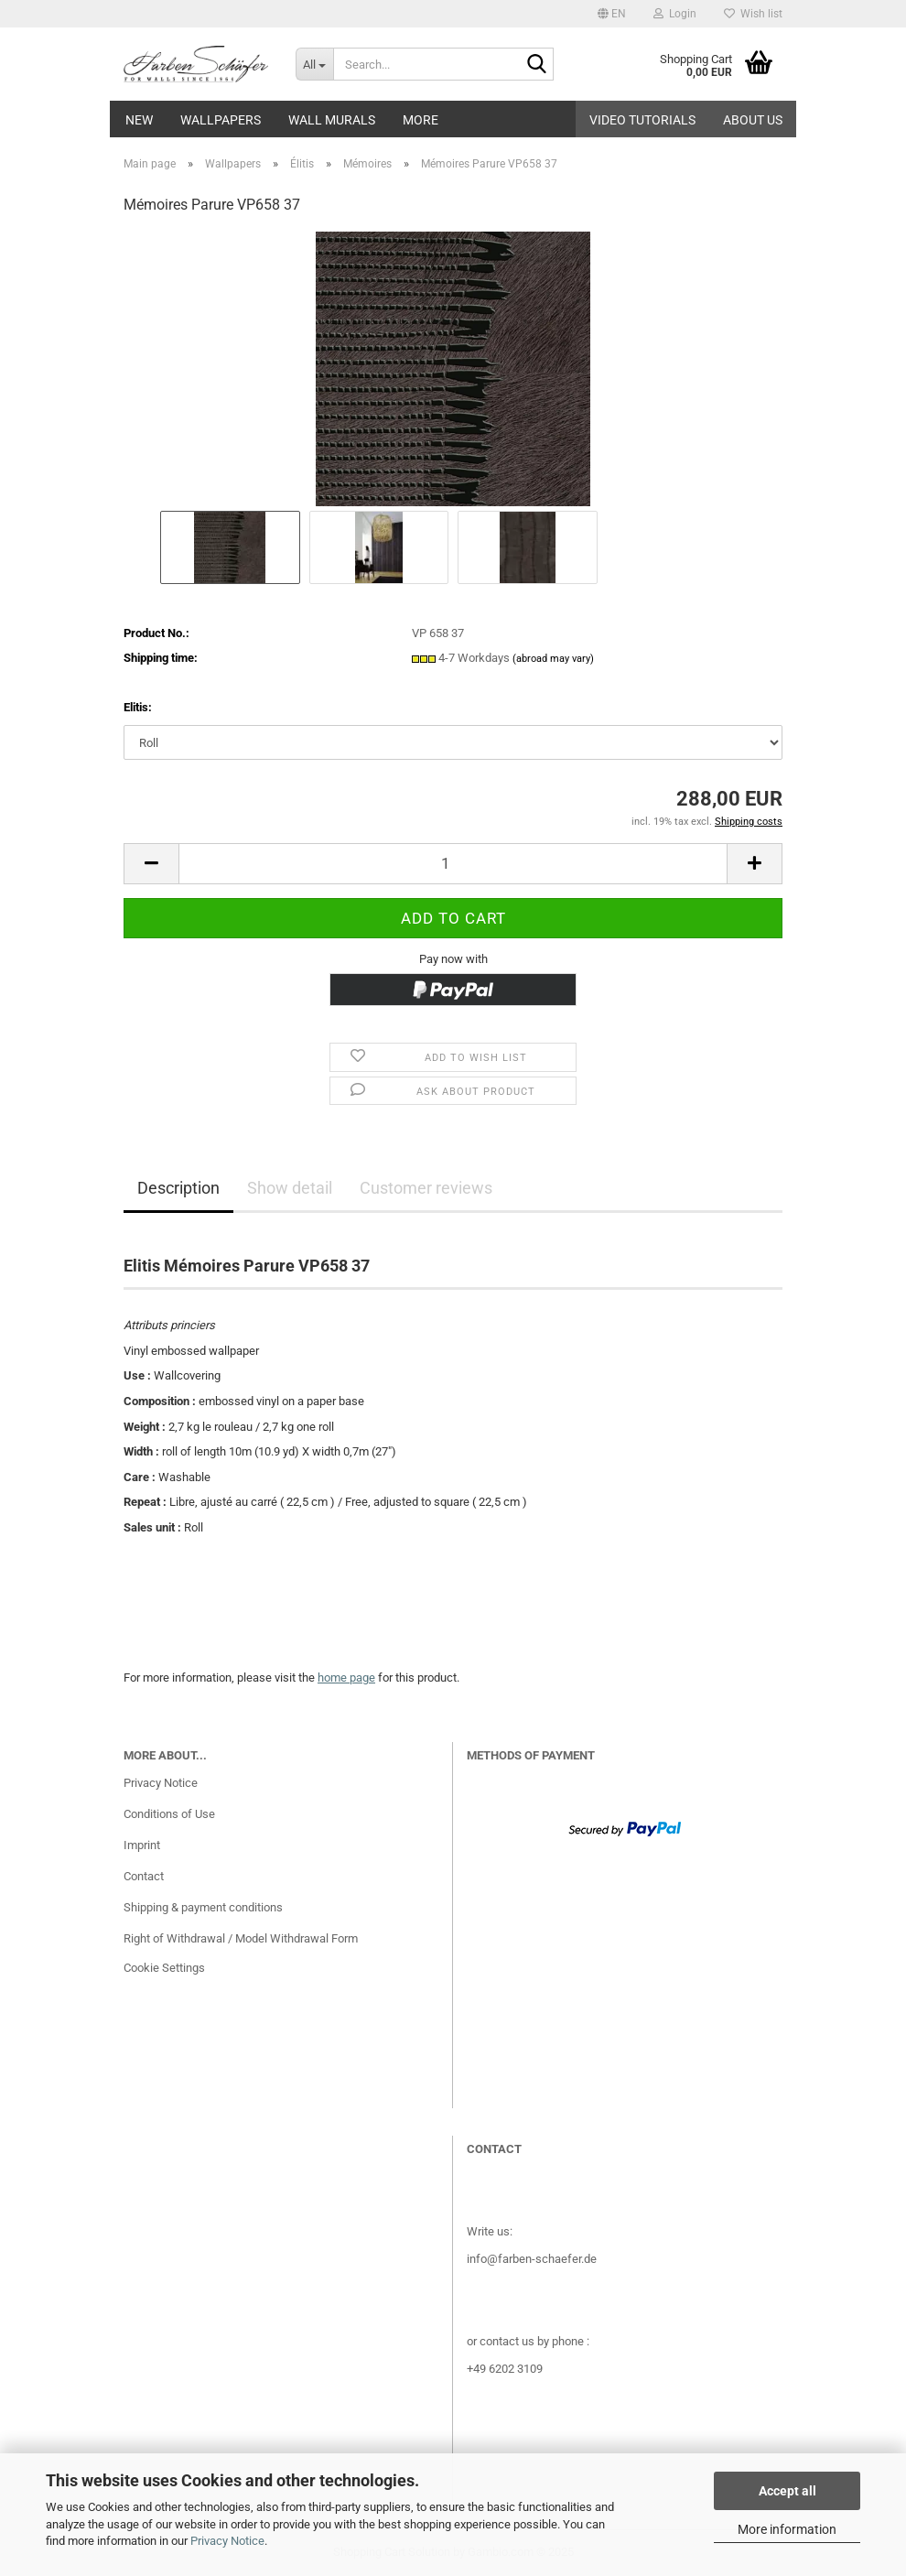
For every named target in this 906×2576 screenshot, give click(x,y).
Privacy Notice (227, 2541)
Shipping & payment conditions (203, 1907)
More (420, 120)
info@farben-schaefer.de (532, 2259)
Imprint (142, 1845)
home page (346, 1677)
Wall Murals (331, 120)
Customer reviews (426, 1187)
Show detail (289, 1187)
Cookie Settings (164, 1968)
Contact (144, 1876)
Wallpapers (220, 120)
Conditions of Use (169, 1814)
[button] (612, 13)
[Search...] (315, 64)
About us (752, 120)
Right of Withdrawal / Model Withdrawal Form (241, 1938)
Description (178, 1187)
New (139, 120)
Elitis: (138, 707)
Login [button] (674, 13)
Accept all (787, 2491)
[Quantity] (453, 863)
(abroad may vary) (553, 659)
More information (787, 2529)
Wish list (753, 13)
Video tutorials (642, 120)
